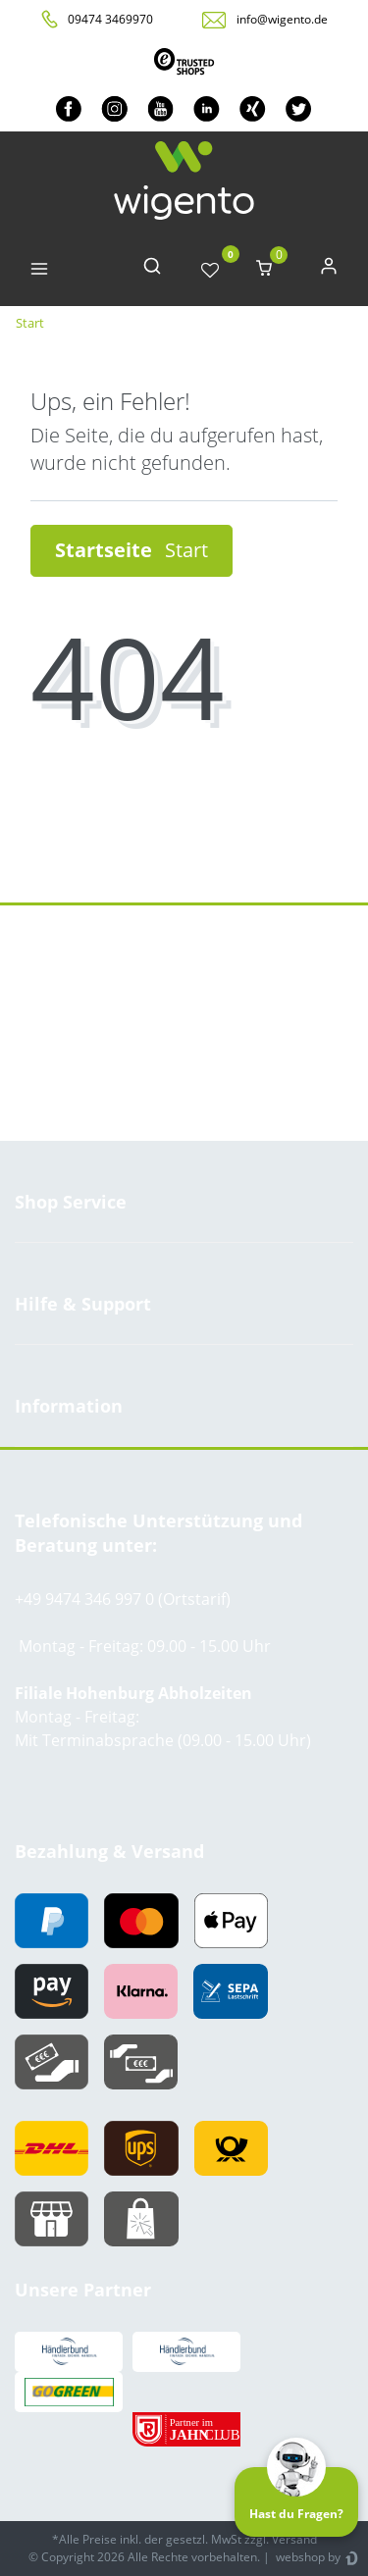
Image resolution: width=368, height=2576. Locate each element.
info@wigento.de (282, 19)
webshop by (307, 2557)
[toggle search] (152, 270)
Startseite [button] (131, 550)
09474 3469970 (110, 19)
